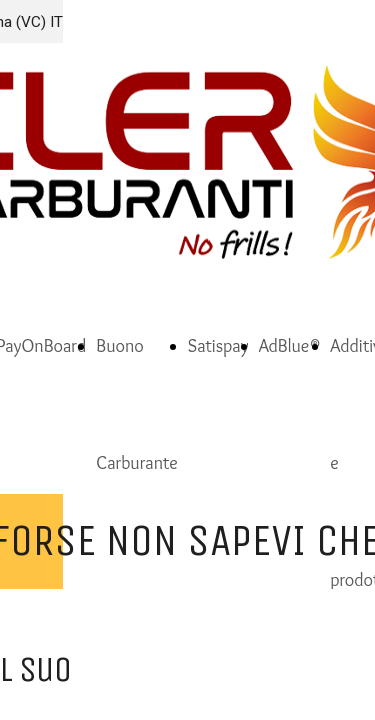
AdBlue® (290, 346)
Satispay (218, 346)
